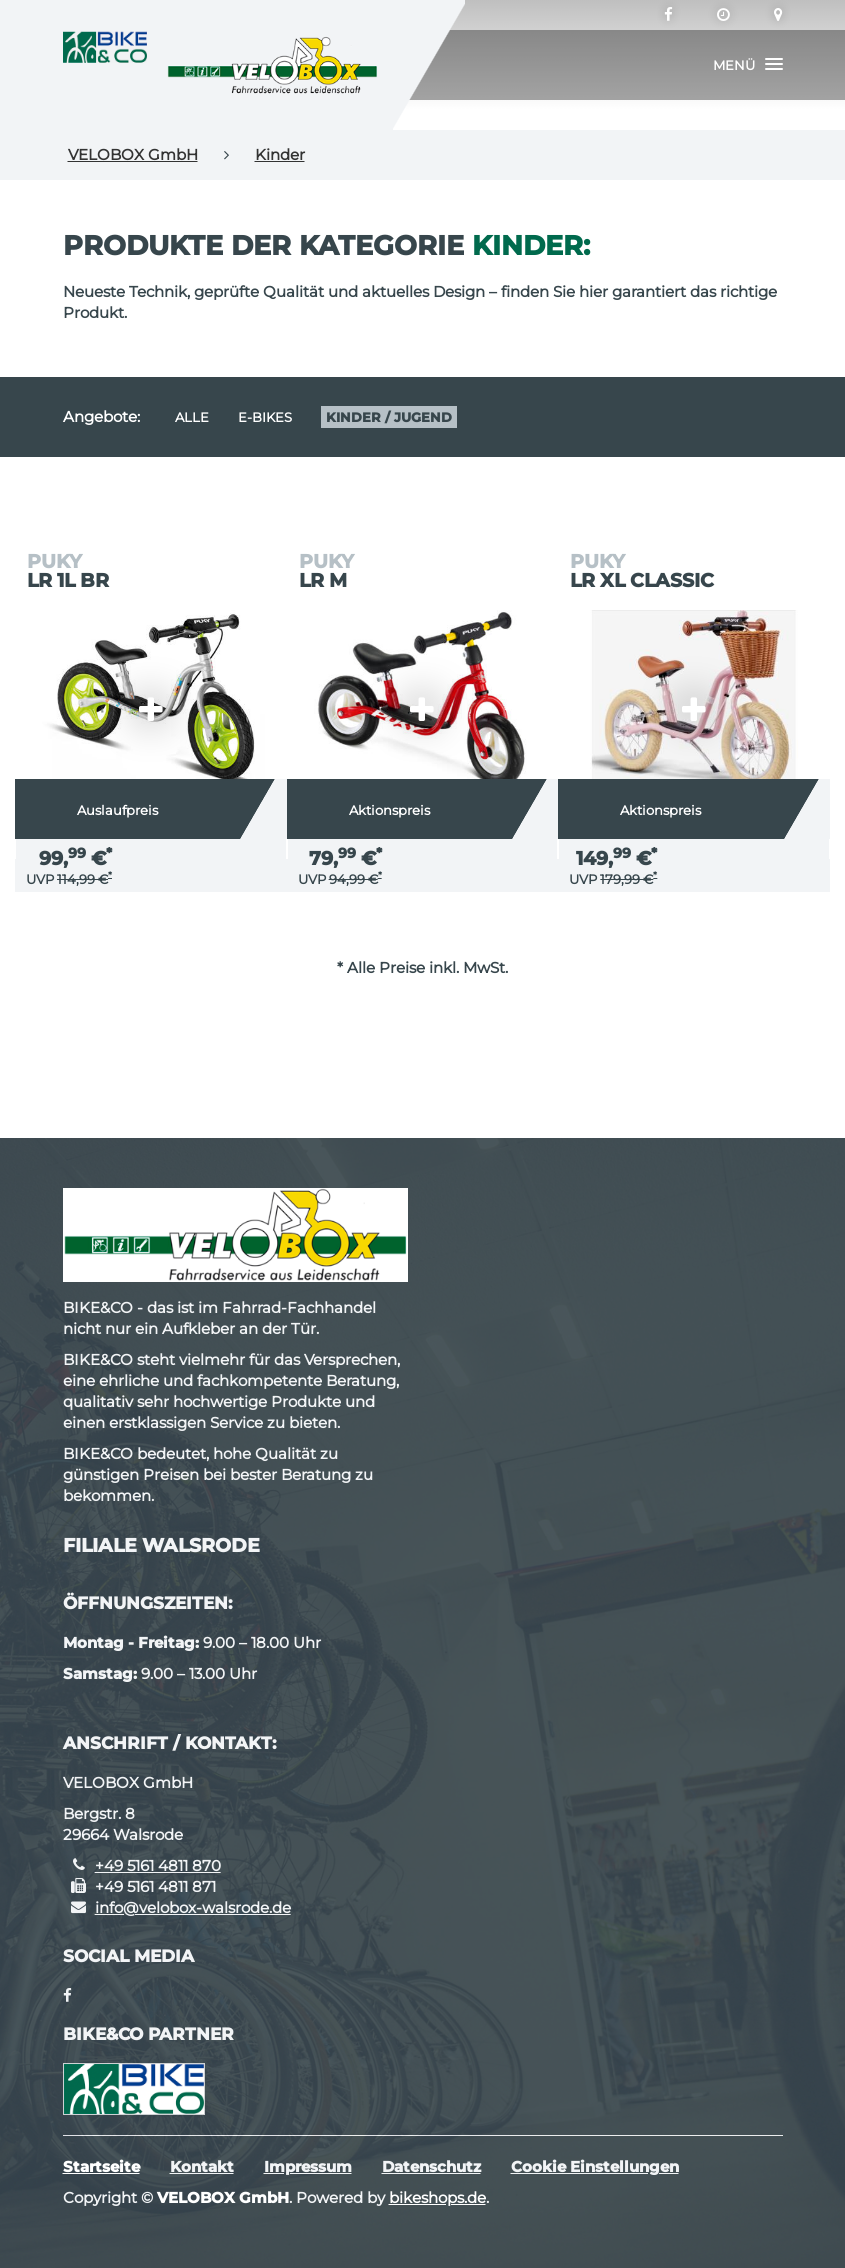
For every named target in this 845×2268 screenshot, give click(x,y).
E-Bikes (265, 417)
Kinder (280, 154)
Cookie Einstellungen (595, 2166)
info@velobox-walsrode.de (193, 1907)
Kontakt (202, 2166)
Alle (192, 417)
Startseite (101, 2166)
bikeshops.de (437, 2197)
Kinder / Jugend (389, 417)
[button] (748, 65)
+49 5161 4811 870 (158, 1865)
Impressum (308, 2166)
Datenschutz (431, 2166)
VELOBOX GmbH (133, 154)
